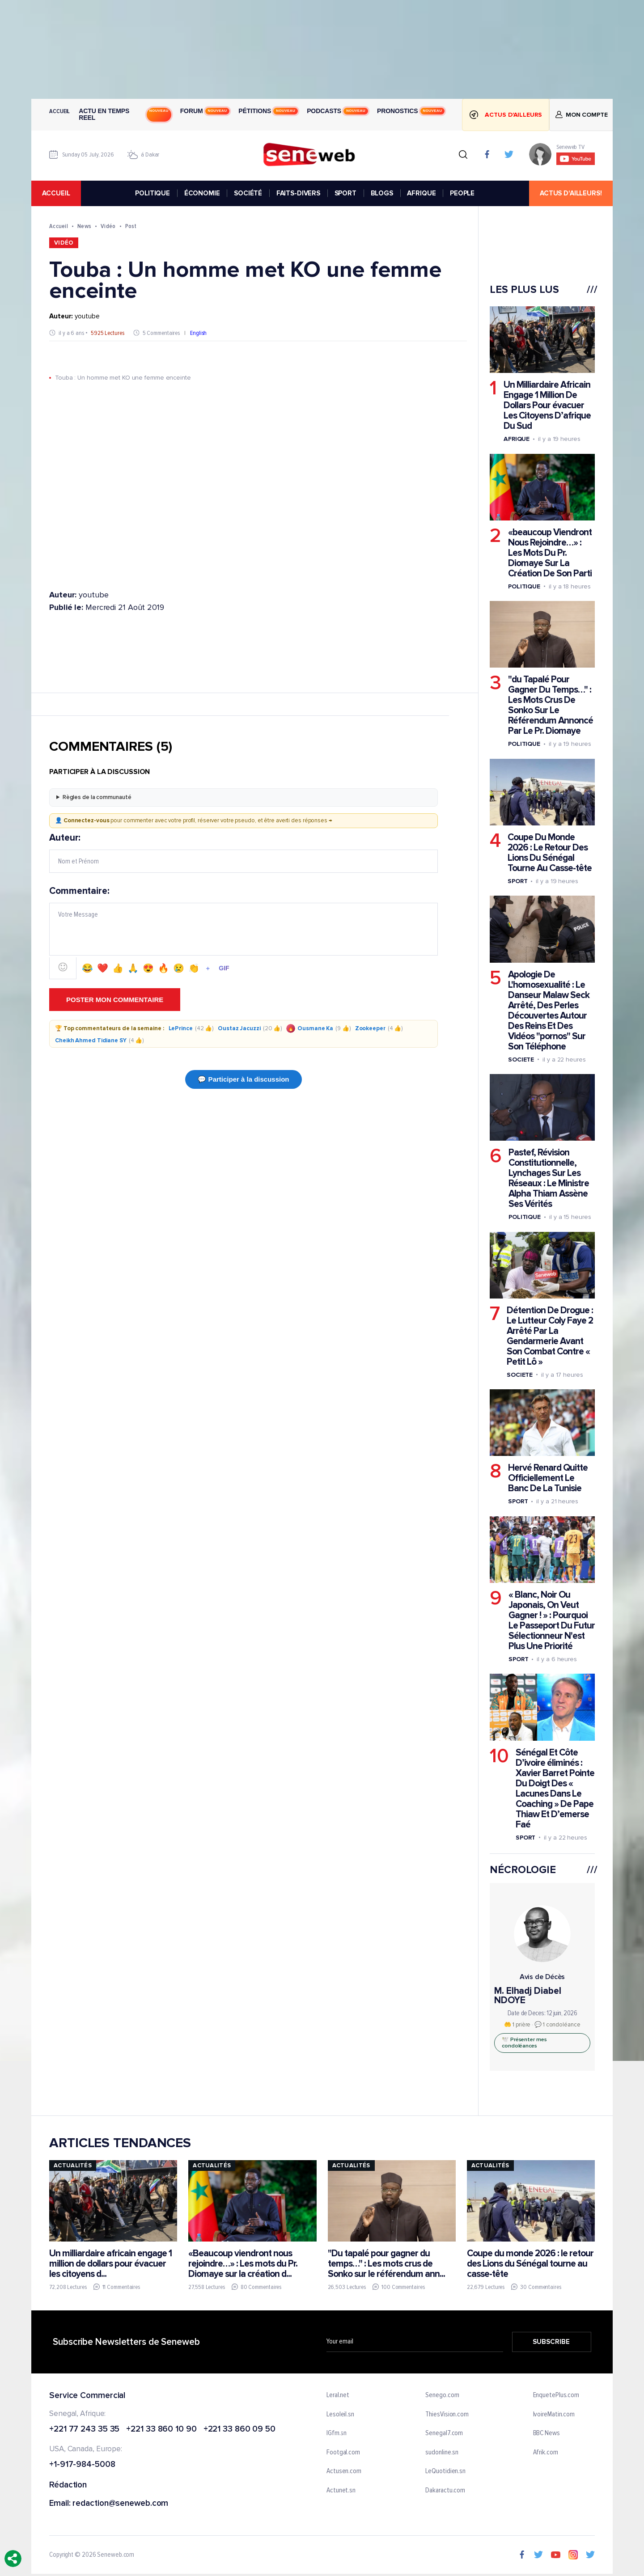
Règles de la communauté (97, 797)
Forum (205, 110)
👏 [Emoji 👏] (193, 968)
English (198, 333)
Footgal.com (343, 2453)
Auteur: (243, 853)
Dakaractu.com (445, 2491)
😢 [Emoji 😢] (178, 968)
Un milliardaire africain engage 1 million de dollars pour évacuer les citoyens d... (110, 2263)
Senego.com (442, 2395)
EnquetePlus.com (556, 2395)
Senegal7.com (444, 2433)
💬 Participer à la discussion (243, 1079)
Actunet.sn (341, 2491)
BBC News (546, 2433)
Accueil (59, 111)
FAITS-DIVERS (298, 193)
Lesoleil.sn (340, 2415)
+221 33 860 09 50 (239, 2429)
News (84, 226)
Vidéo (108, 226)
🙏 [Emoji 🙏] (133, 968)
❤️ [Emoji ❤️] (102, 968)
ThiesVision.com (447, 2415)
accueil (56, 193)
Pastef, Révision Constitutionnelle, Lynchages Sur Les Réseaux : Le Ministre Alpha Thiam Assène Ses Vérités (548, 1178)
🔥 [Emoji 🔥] (163, 968)
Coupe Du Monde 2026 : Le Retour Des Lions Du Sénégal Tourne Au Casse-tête (550, 852)
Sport (518, 881)
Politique (524, 586)
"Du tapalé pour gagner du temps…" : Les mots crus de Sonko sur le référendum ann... (386, 2263)
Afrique (517, 439)
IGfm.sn (336, 2433)
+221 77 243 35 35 (84, 2429)
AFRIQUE (421, 193)
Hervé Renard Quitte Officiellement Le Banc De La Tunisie (548, 1478)
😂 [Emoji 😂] (87, 968)
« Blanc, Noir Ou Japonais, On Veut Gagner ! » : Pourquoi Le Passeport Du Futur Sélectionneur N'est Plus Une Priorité (551, 1620)
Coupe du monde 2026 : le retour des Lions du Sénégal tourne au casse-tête (530, 2263)
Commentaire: (243, 932)
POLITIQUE (152, 193)
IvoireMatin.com (554, 2415)
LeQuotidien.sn (445, 2472)
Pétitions (268, 110)
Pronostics (411, 110)
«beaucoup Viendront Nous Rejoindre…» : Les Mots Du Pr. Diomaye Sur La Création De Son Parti (550, 553)
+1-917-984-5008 (82, 2465)
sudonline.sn (441, 2453)
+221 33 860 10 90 (161, 2429)
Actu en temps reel (125, 114)
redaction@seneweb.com (120, 2503)
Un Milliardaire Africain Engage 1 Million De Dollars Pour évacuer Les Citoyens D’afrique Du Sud (547, 405)
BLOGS (382, 193)
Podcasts (337, 110)
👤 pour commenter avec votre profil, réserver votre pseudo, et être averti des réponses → (193, 821)
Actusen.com (343, 2472)
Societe (521, 1059)
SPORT (345, 193)
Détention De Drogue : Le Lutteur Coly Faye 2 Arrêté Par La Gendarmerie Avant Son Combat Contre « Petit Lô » (550, 1336)
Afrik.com (545, 2453)
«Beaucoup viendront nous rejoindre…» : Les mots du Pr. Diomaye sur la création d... (242, 2263)
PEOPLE (462, 193)
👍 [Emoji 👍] (117, 968)
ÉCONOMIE (202, 193)
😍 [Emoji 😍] (148, 968)
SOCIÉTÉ (248, 193)
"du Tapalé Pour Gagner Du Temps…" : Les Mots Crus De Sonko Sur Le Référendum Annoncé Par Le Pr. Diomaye (550, 705)
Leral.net (337, 2395)
